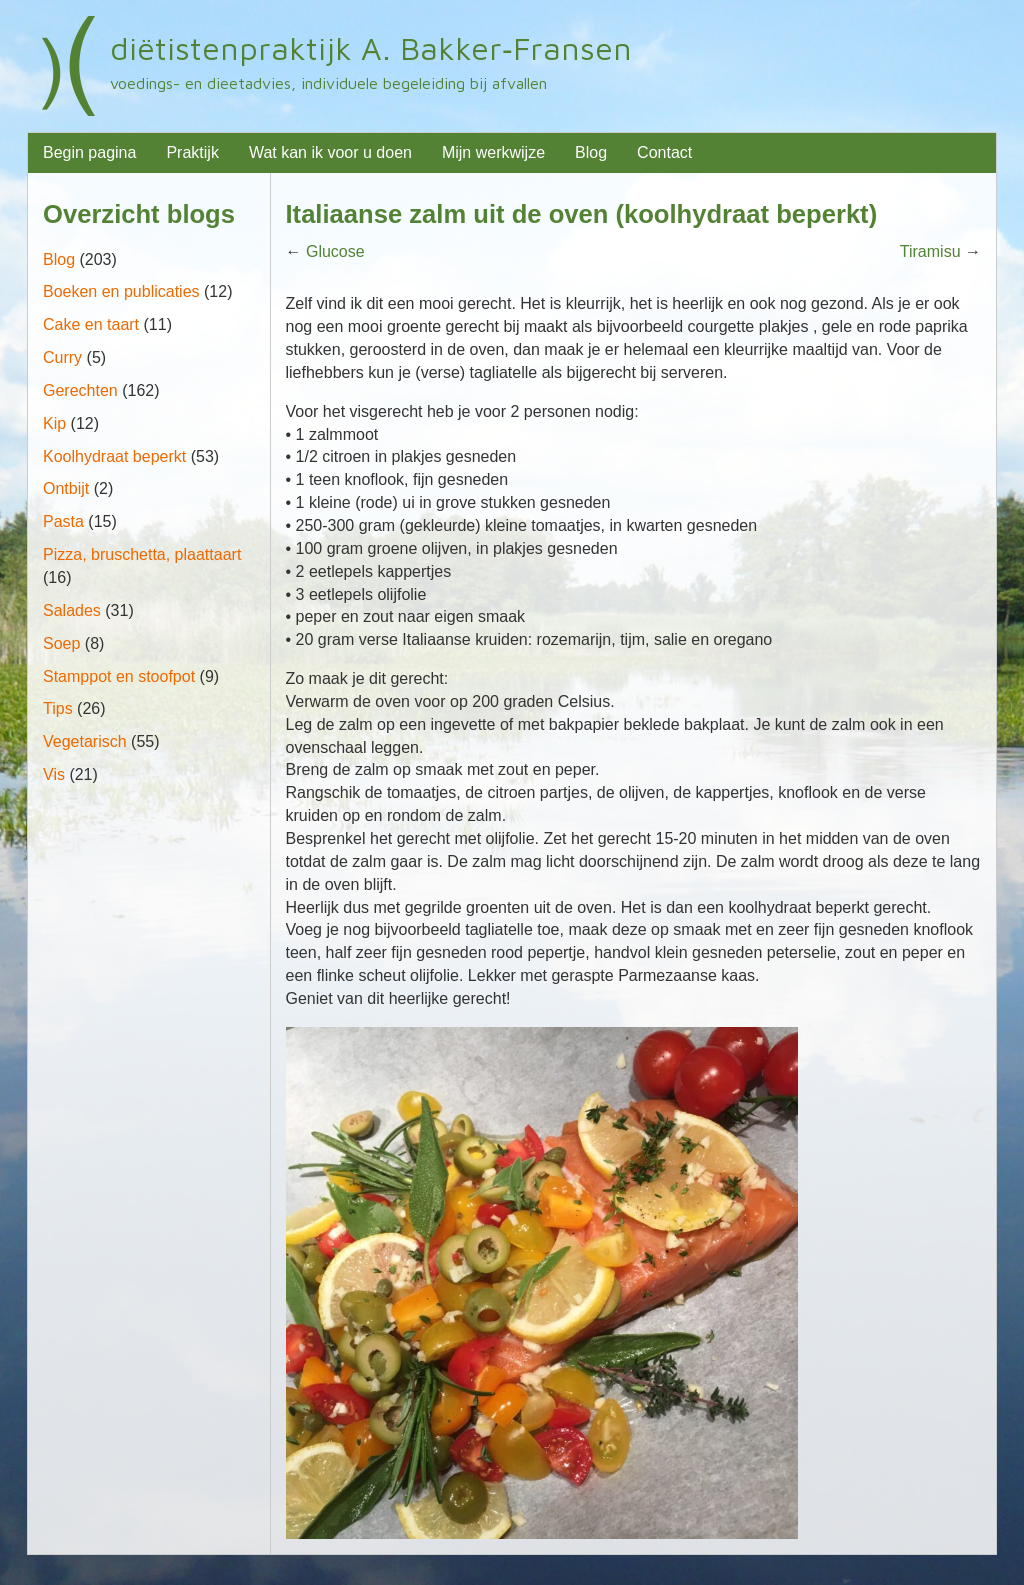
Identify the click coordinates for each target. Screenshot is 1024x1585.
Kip (54, 423)
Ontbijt (66, 488)
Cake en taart (91, 324)
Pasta (63, 521)
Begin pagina (89, 152)
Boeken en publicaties (121, 291)
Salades (72, 610)
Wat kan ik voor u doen (330, 152)
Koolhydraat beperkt (114, 456)
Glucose (335, 251)
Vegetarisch (85, 741)
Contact (664, 152)
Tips (58, 708)
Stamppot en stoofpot (119, 676)
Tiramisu (930, 251)
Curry (62, 357)
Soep (61, 643)
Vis (54, 774)
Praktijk (192, 152)
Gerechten (80, 390)
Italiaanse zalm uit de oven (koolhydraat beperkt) (582, 214)
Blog (591, 152)
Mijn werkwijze (493, 152)
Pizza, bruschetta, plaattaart (142, 554)
